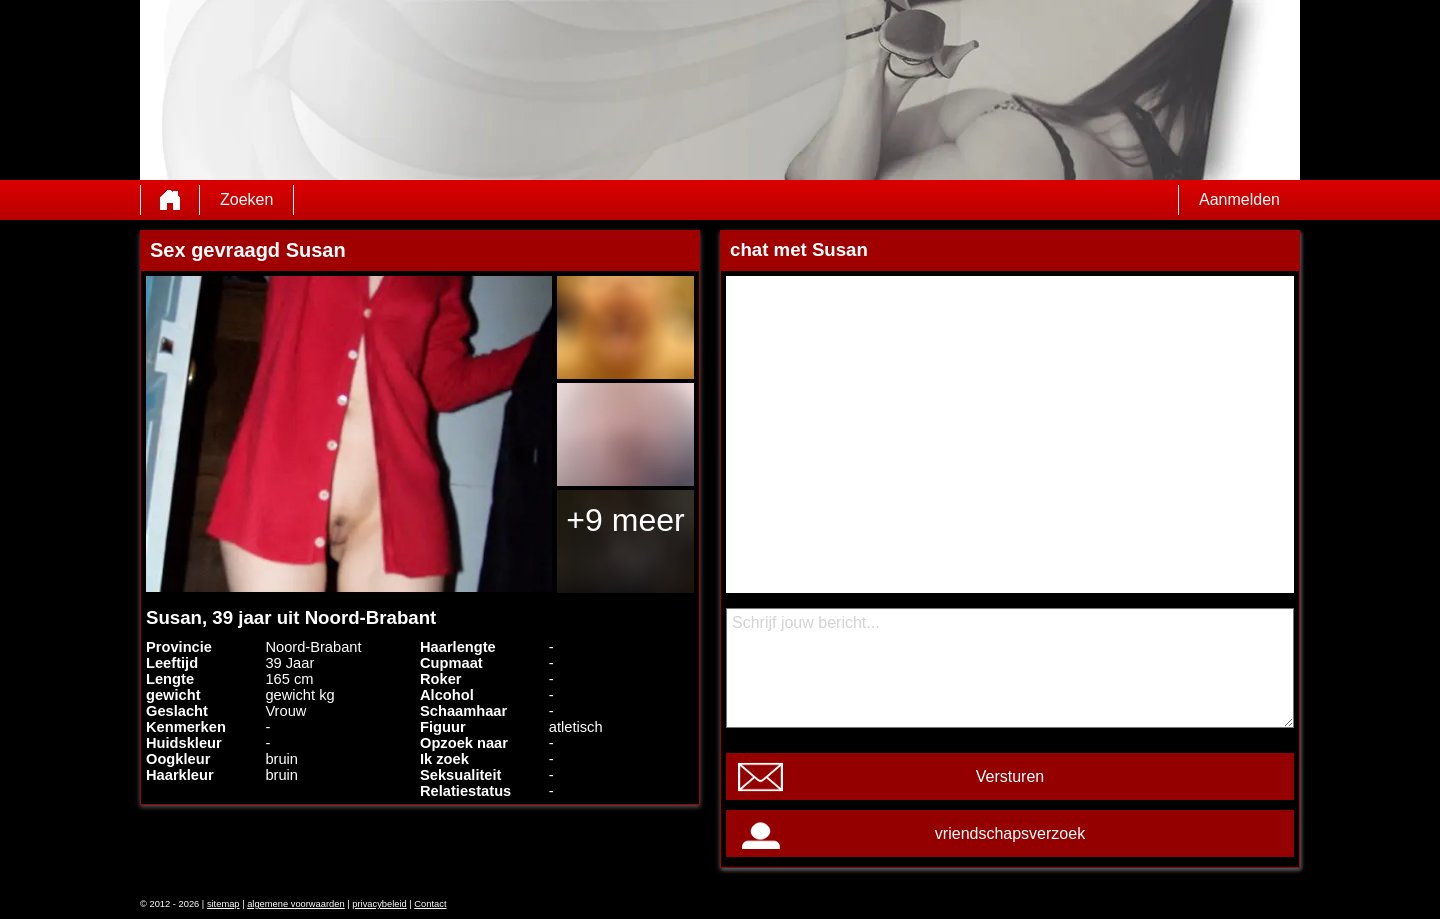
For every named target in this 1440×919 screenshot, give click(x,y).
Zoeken (246, 199)
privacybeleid (379, 904)
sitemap (223, 904)
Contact (430, 904)
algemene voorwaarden (296, 904)
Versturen (1010, 776)
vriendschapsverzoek (1010, 833)
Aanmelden (1239, 199)
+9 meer (625, 520)
